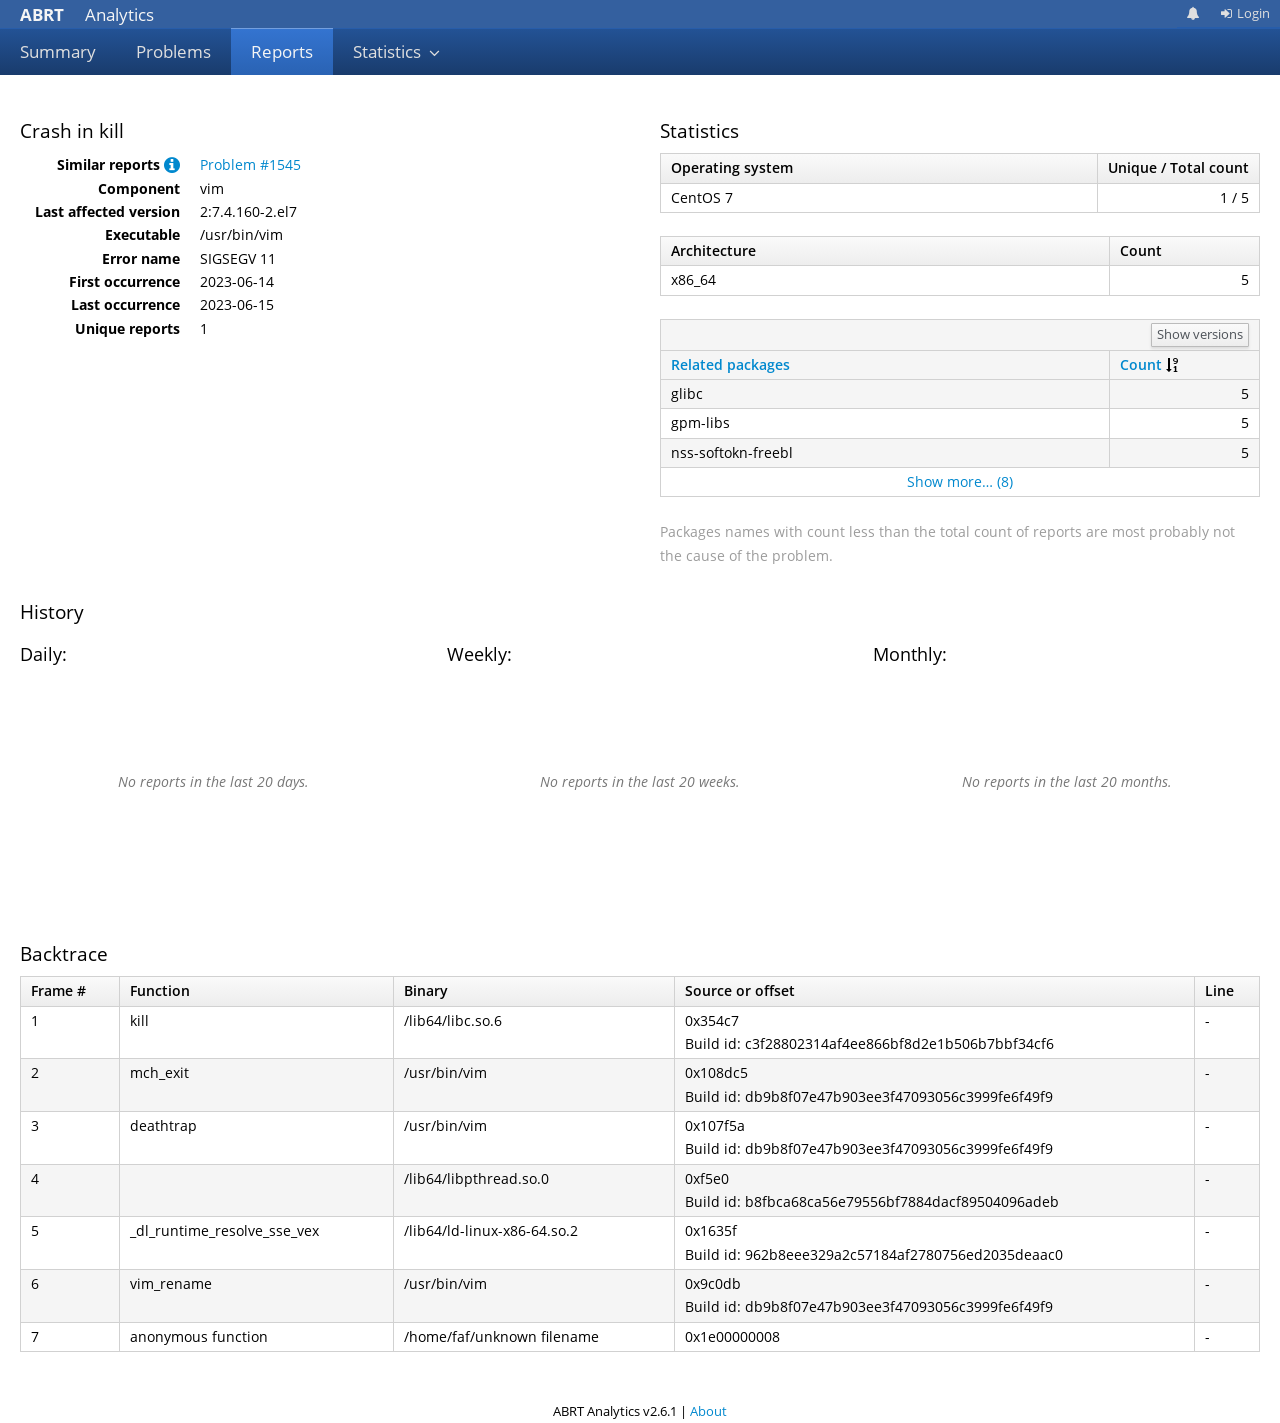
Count (1141, 364)
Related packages (730, 364)
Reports (282, 51)
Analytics (87, 14)
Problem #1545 (250, 164)
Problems (173, 51)
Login (1245, 13)
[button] (172, 164)
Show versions (1200, 334)
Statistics (397, 51)
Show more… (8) (960, 481)
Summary (58, 51)
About (708, 1411)
